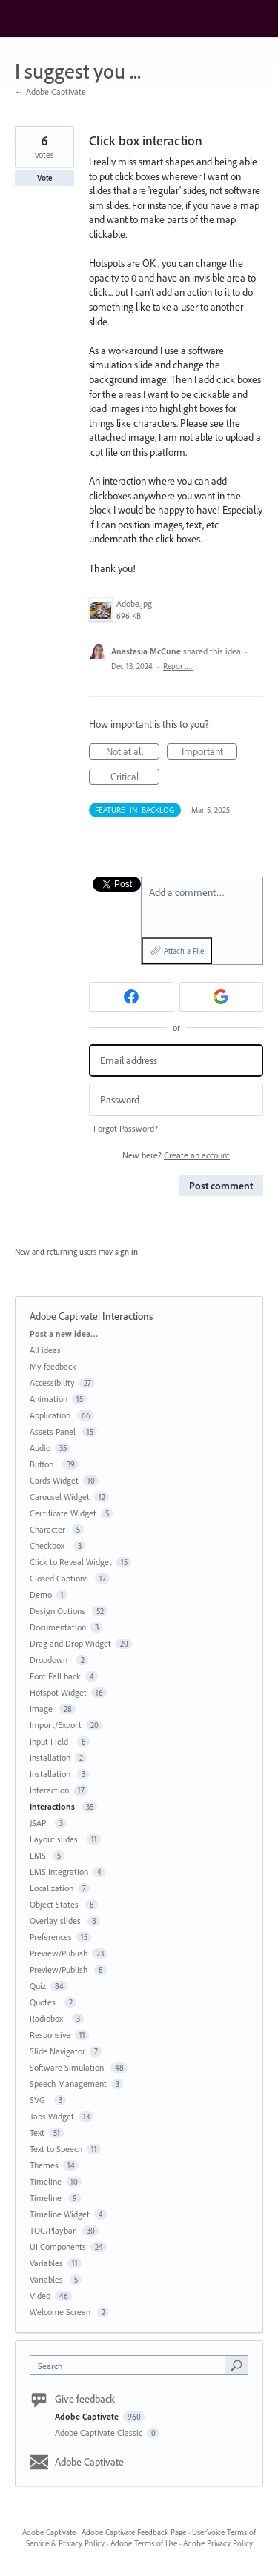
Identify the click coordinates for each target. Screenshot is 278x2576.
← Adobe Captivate (50, 91)
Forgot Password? (125, 1128)
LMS (39, 1855)
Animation (48, 1398)
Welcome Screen (61, 2311)
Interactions (128, 1316)
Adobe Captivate (64, 1316)
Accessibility (52, 1382)
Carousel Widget (60, 1496)
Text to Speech (56, 2148)
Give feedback (85, 2399)
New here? (176, 1155)
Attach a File (184, 951)
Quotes (45, 2002)
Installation (50, 1757)
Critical (135, 777)
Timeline (46, 2181)
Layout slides (56, 1839)
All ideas (45, 1349)
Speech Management (68, 2083)
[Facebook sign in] (131, 997)
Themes (44, 2165)
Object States (55, 1904)
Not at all (133, 752)
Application (51, 1415)
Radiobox (48, 2018)
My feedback (53, 1366)
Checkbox (49, 1545)
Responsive (50, 2034)
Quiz (38, 1985)
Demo (41, 1594)
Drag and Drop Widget (70, 1643)
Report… (178, 666)
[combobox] (131, 2365)
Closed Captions (60, 1578)
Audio (40, 1447)
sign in (126, 1251)
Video (40, 2295)
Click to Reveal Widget (71, 1561)
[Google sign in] (221, 997)
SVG (40, 2099)
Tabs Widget (52, 2116)
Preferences (51, 1936)
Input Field (51, 1741)
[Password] (176, 1099)
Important (210, 752)
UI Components (58, 2246)
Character (48, 1529)
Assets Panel (54, 1431)
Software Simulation (68, 2067)
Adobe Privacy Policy (218, 2543)
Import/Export (56, 1724)
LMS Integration (59, 1871)
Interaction (49, 1790)
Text (37, 2132)
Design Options (58, 1610)
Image (42, 1708)
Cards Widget (54, 1480)
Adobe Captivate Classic (100, 2432)
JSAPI (40, 1822)
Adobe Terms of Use (143, 2543)
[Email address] (176, 1061)
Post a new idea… (64, 1333)
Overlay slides (56, 1920)
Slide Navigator (57, 2051)
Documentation (58, 1627)
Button (44, 1464)
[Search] (236, 2364)
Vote (45, 178)
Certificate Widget (63, 1512)
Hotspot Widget (58, 1692)
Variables (46, 2262)
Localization (51, 1887)
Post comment (221, 1185)
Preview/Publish (58, 1953)
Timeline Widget (60, 2214)
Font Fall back (55, 1676)
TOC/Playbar (54, 2230)
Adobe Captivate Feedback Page (134, 2532)
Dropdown (51, 1659)
